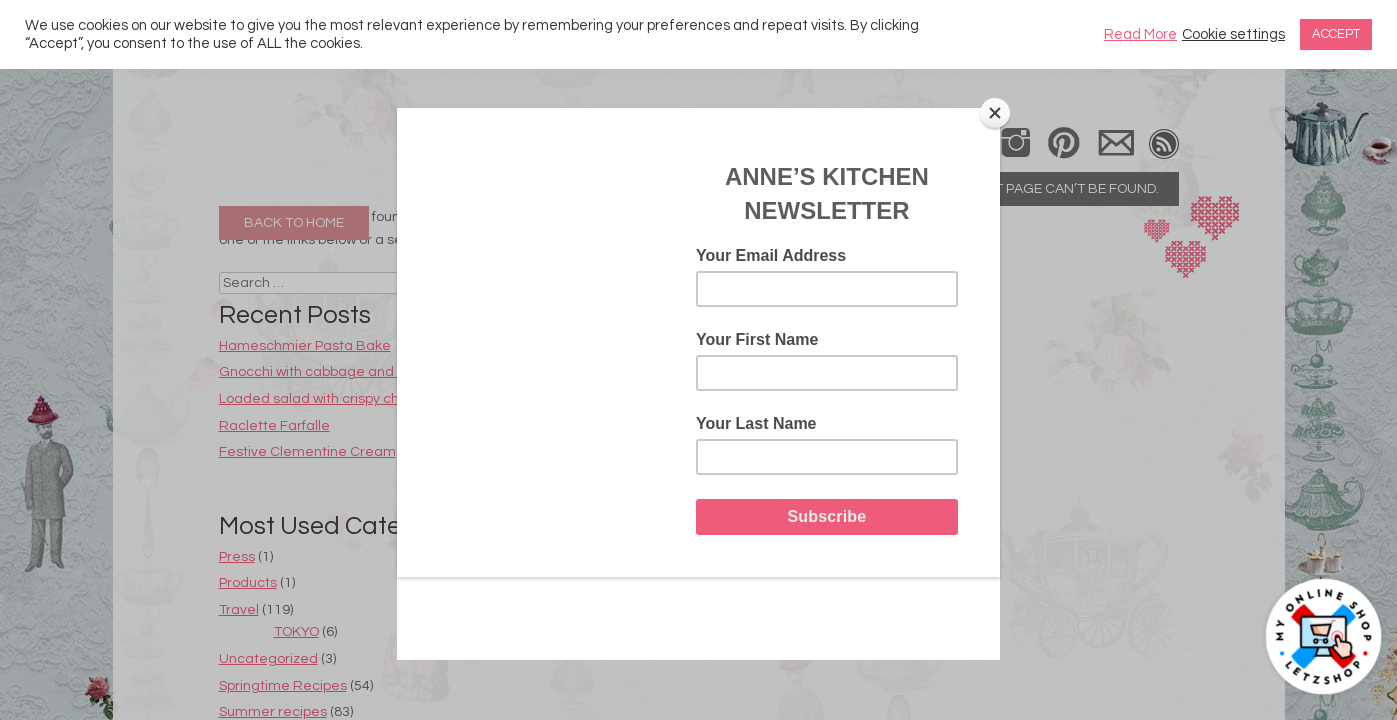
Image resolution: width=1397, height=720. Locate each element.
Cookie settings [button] (1233, 34)
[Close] (995, 113)
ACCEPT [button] (1336, 34)
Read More (1140, 34)
